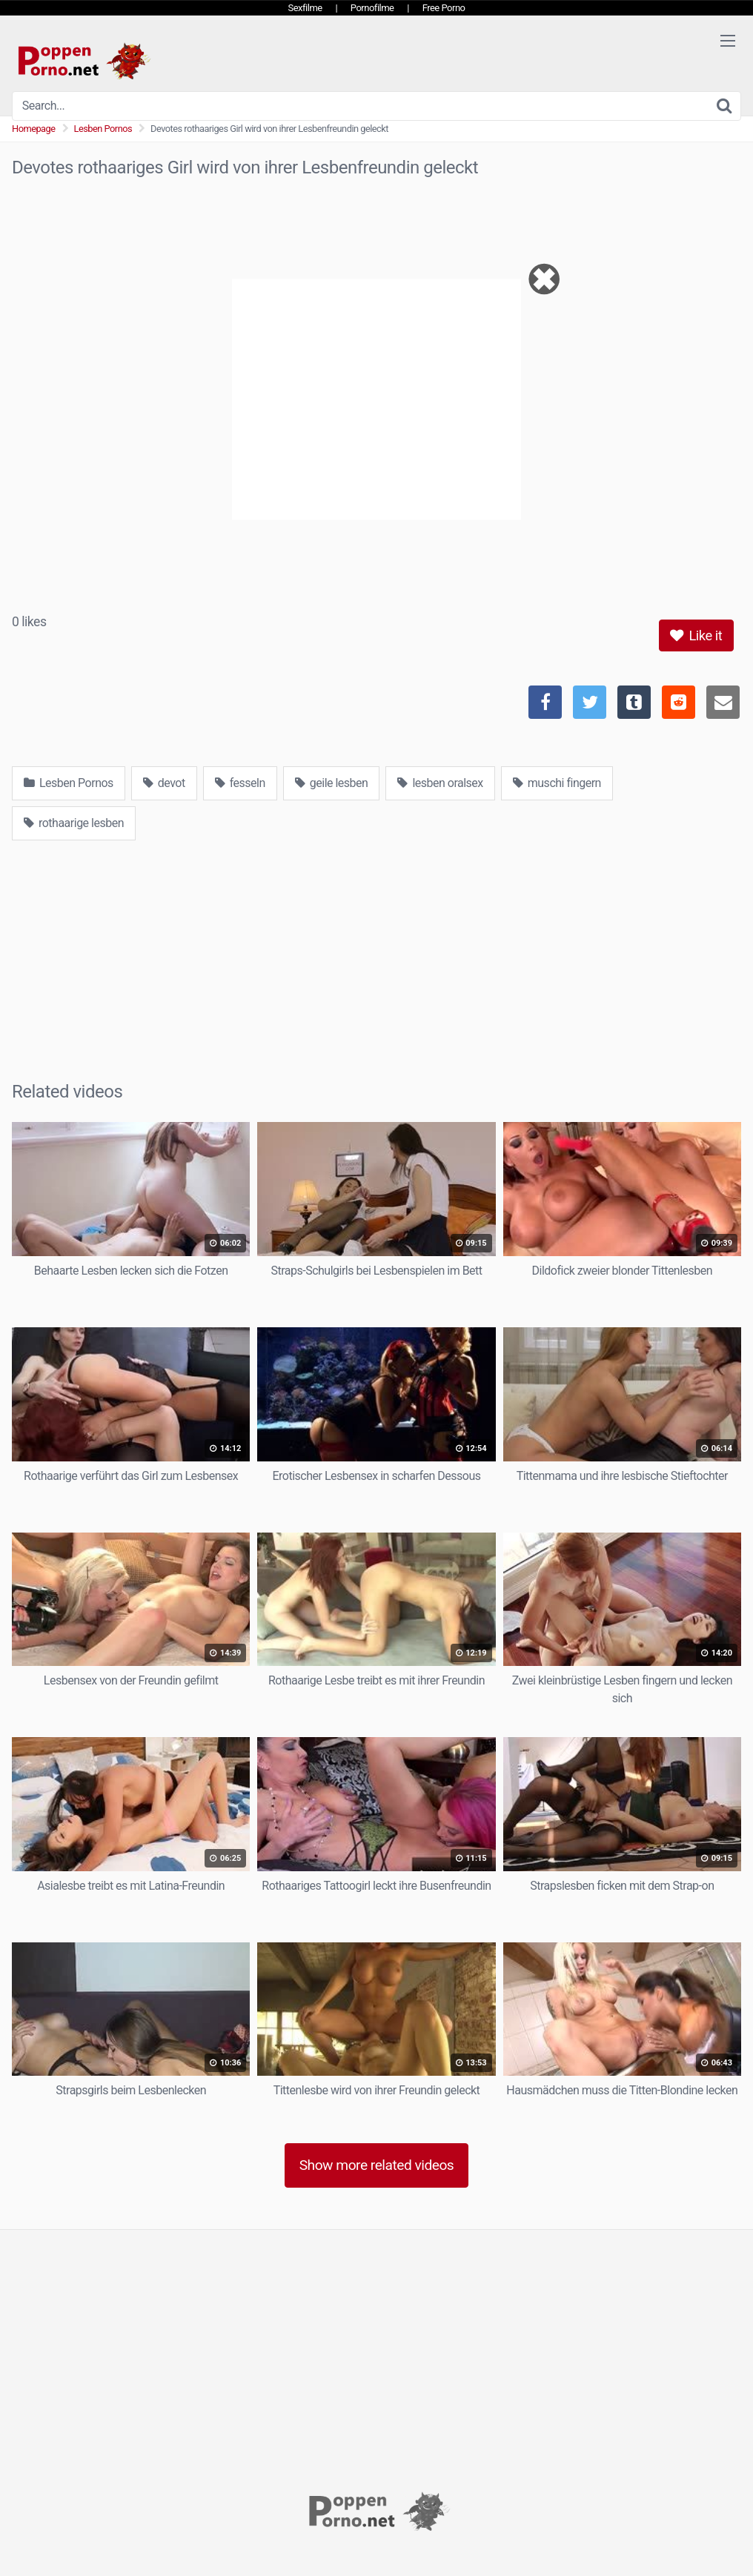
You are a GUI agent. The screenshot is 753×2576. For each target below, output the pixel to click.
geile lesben (331, 783)
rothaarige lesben (74, 823)
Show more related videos (376, 2165)
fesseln (240, 783)
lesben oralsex (439, 783)
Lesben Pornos (103, 128)
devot (164, 783)
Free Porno (443, 8)
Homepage (34, 128)
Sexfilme (305, 8)
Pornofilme (372, 8)
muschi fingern (557, 783)
